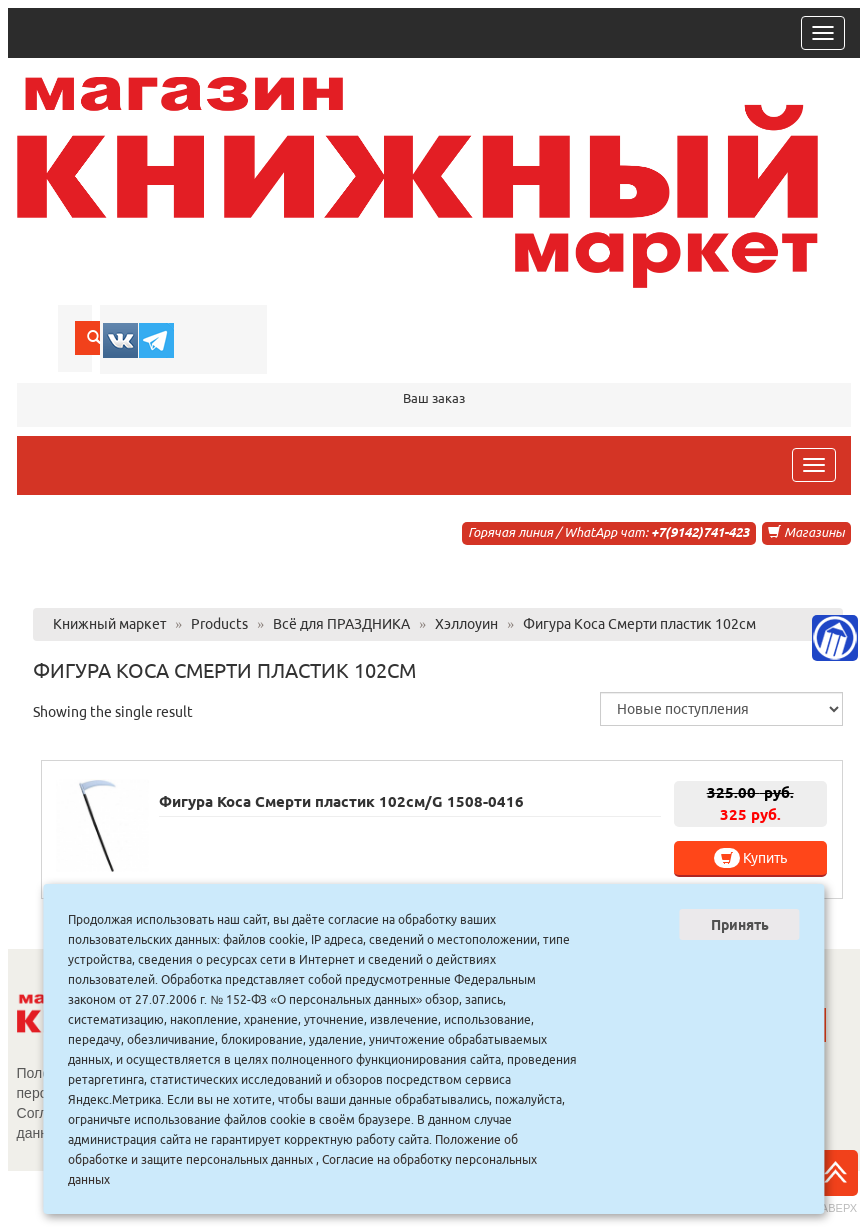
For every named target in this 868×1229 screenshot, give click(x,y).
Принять (740, 925)
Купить (750, 858)
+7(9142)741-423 (700, 532)
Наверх (835, 1182)
